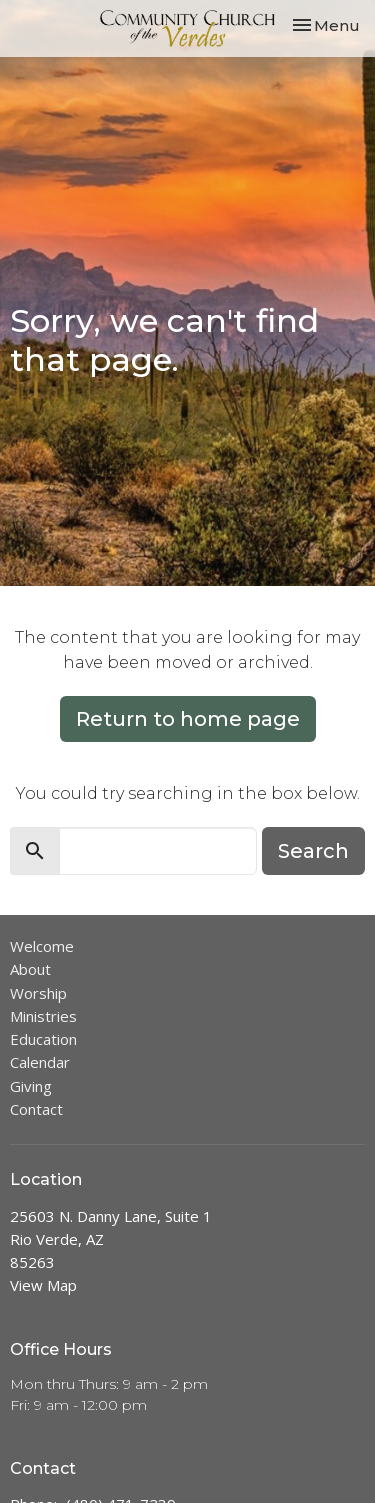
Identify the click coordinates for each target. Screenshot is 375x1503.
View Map (43, 1285)
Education (43, 1039)
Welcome (42, 946)
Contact (36, 1109)
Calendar (40, 1062)
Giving (31, 1086)
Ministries (43, 1016)
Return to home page (188, 719)
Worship (38, 993)
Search (313, 851)
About (30, 969)
